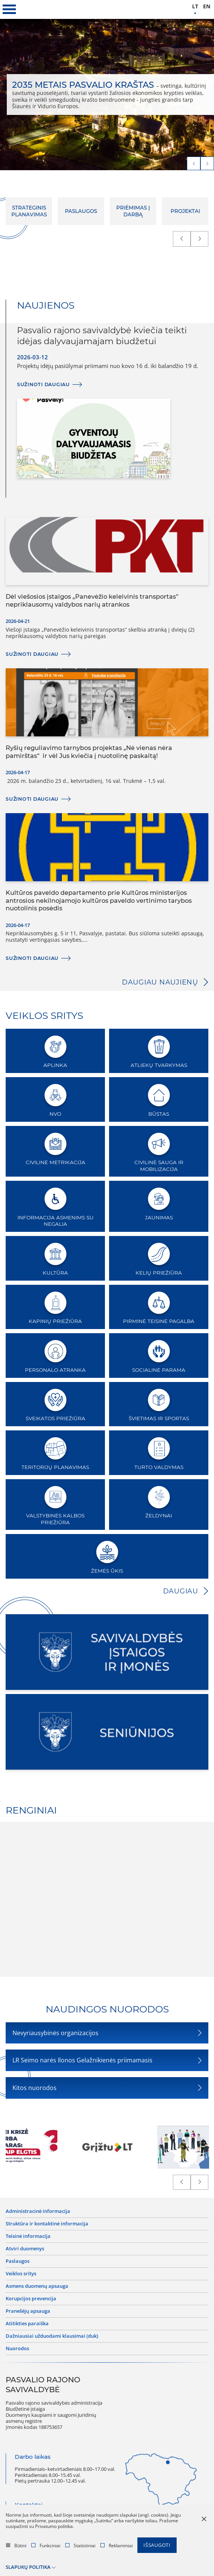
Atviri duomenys (25, 2249)
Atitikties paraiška (27, 2324)
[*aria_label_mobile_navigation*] (9, 9)
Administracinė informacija (38, 2211)
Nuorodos (17, 2349)
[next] (207, 163)
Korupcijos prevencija (31, 2299)
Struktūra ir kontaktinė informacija (47, 2224)
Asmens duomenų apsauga (37, 2286)
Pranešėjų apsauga (28, 2311)
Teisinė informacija (28, 2236)
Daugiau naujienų (160, 982)
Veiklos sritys (21, 2274)
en (206, 6)
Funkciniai (45, 2545)
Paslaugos (17, 2261)
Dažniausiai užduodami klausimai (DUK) (52, 2336)
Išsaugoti (157, 2545)
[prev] (193, 163)
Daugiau (180, 1591)
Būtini (16, 2545)
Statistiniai (80, 2545)
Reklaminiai (116, 2545)
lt (195, 6)
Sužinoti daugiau (43, 384)
